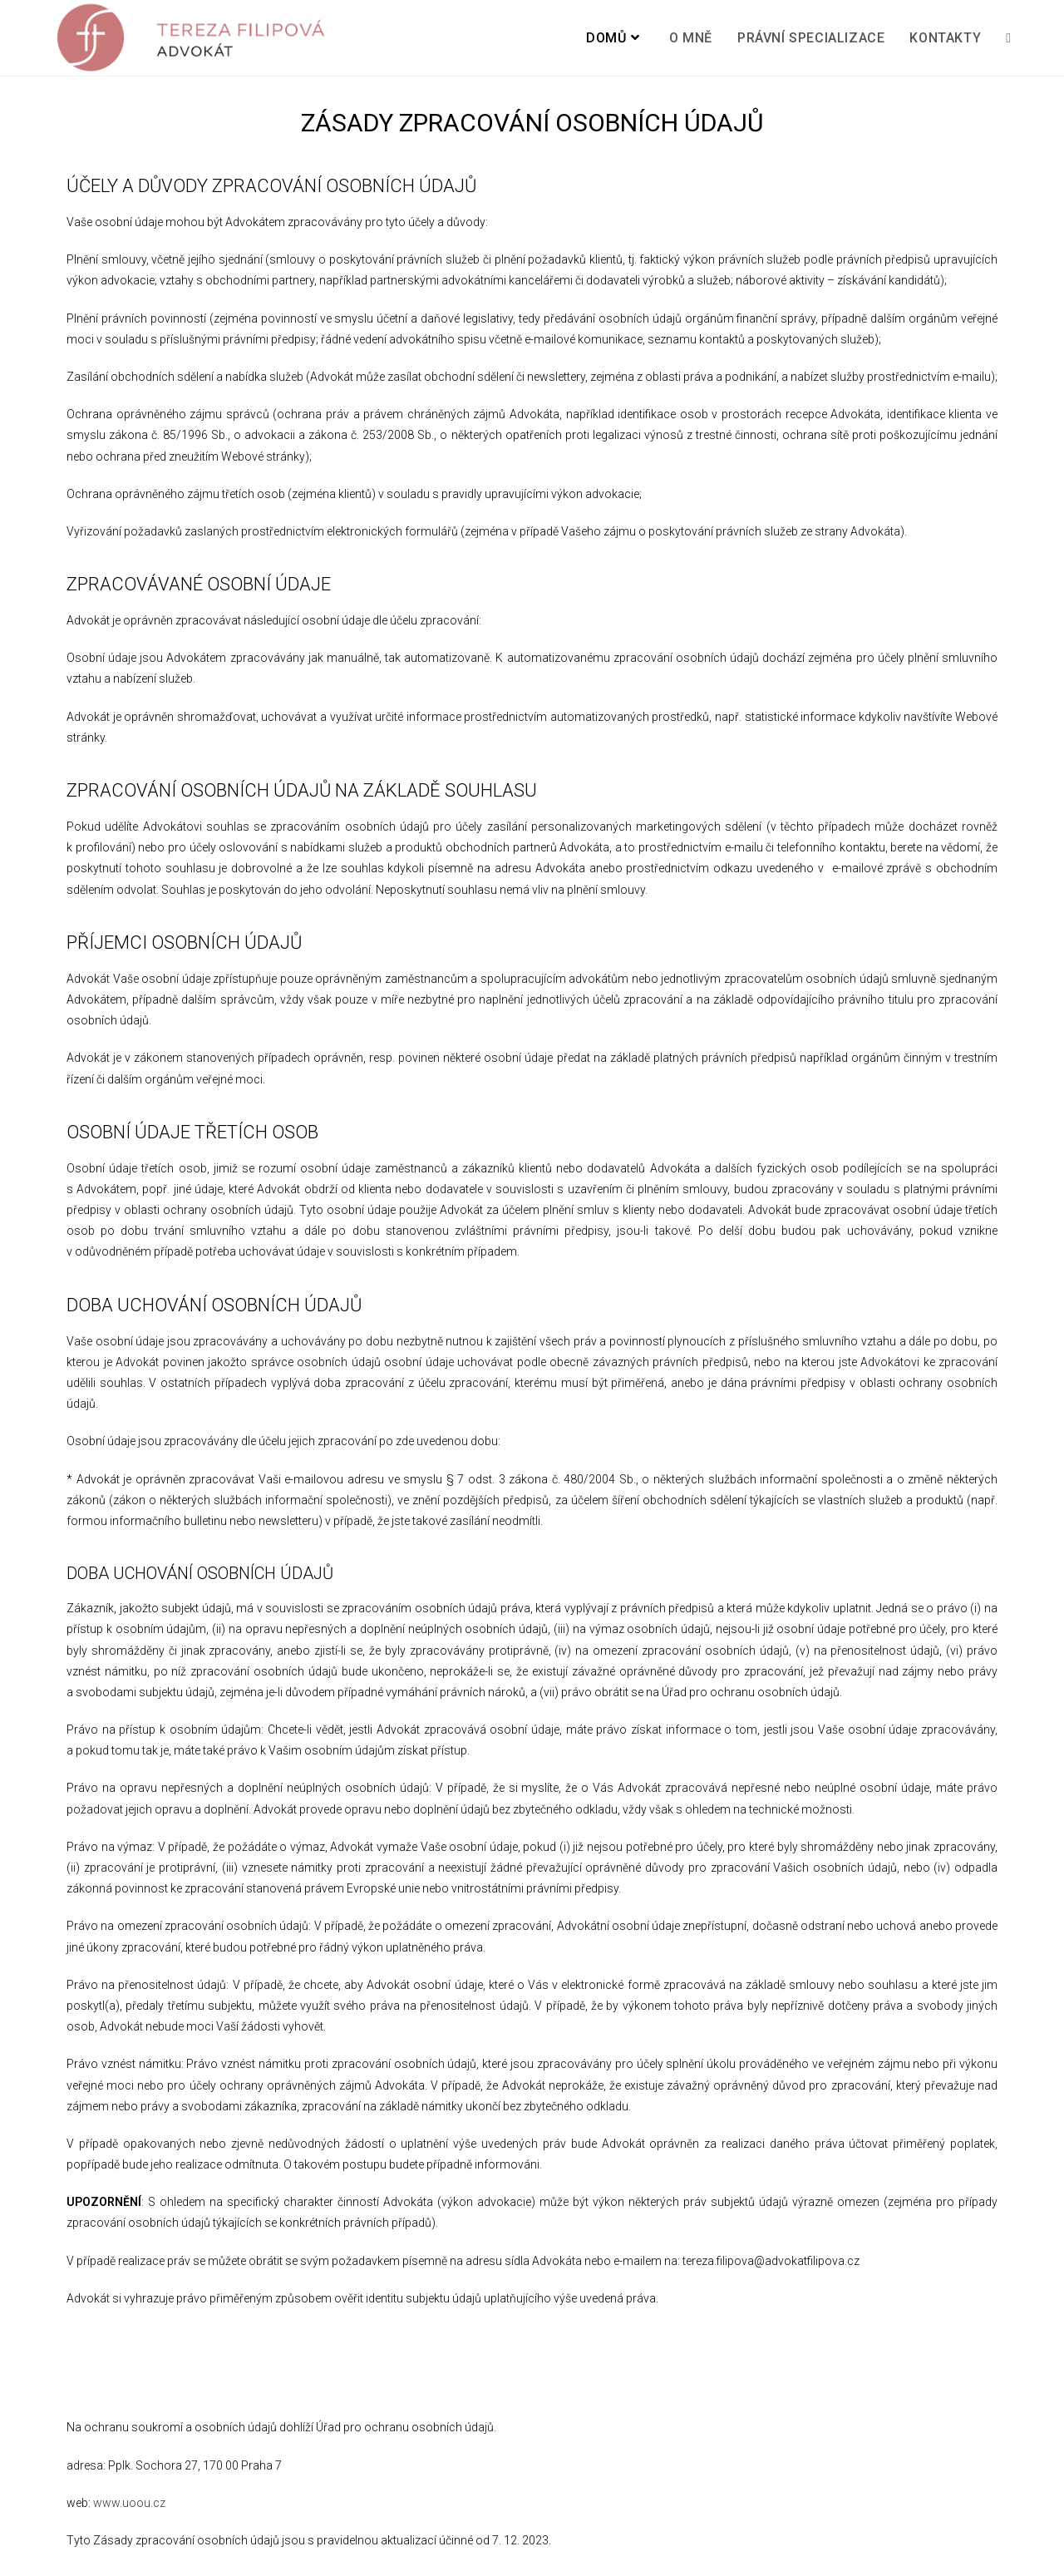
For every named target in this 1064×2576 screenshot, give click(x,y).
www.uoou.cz (129, 2502)
